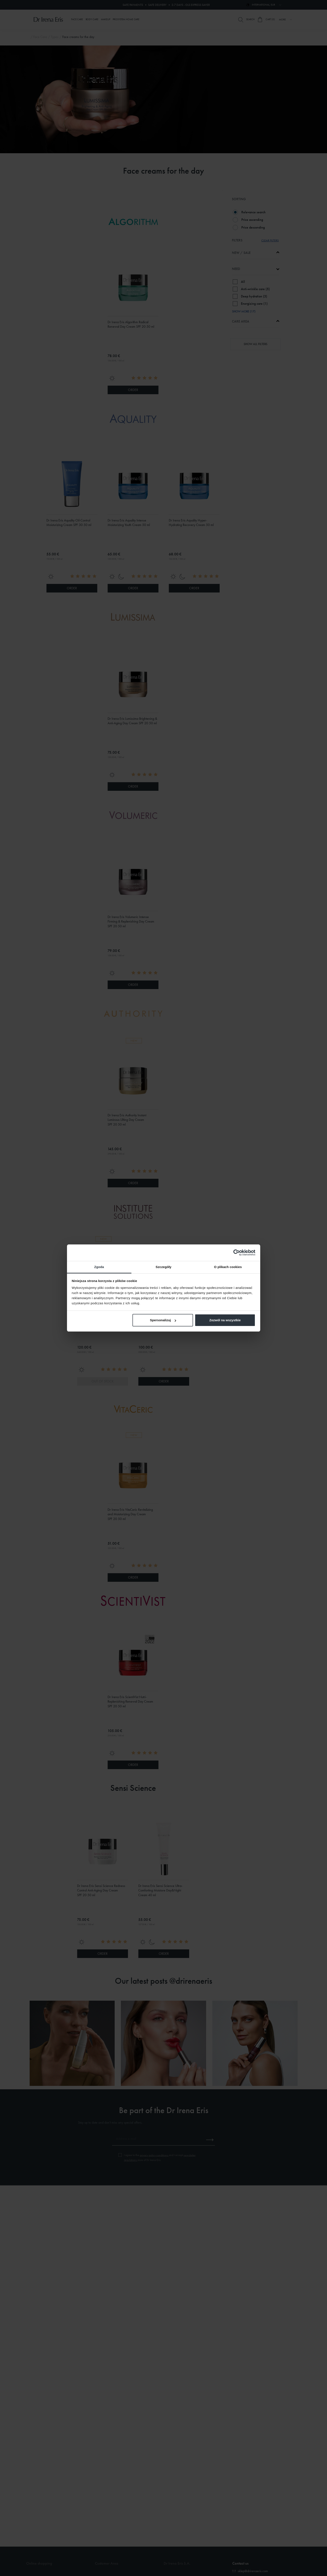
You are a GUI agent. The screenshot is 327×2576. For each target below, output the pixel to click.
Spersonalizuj (163, 1320)
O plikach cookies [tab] (228, 1267)
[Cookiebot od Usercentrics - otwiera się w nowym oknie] (236, 1252)
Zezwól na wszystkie (225, 1320)
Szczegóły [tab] (163, 1267)
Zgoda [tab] (99, 1267)
